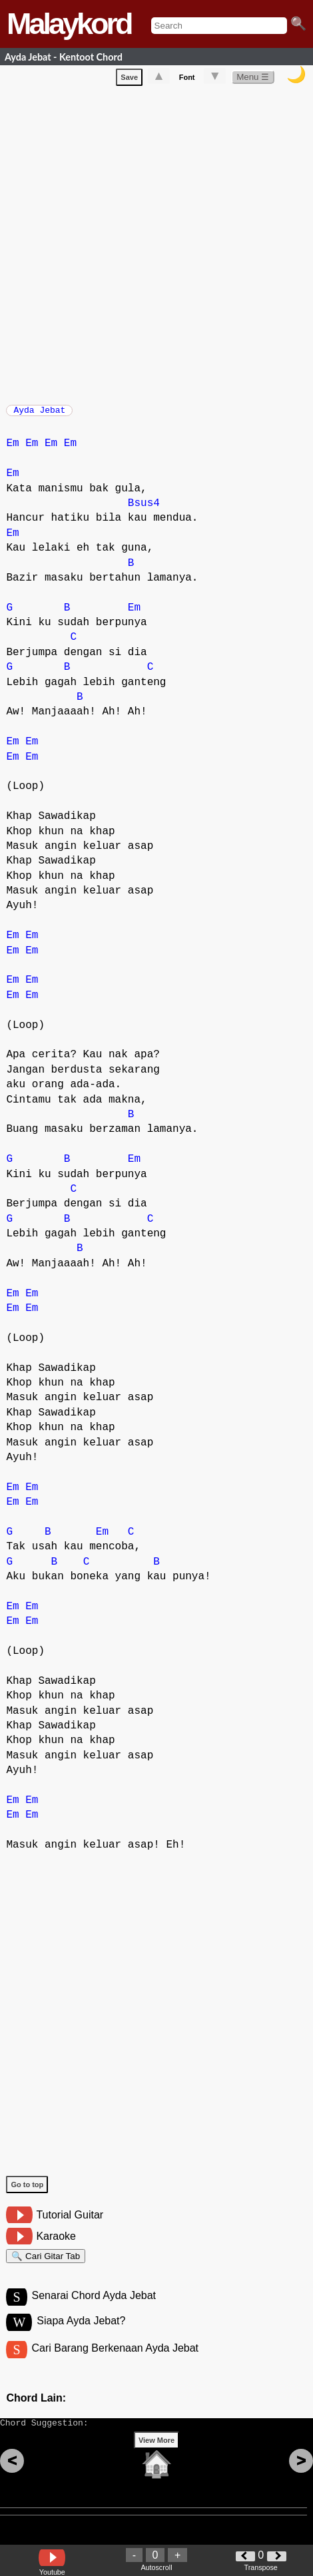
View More (156, 2461)
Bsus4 (144, 510)
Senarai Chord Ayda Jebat (94, 2308)
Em (12, 450)
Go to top (27, 2191)
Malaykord (69, 24)
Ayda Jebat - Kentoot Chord (64, 57)
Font (187, 80)
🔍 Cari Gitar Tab (45, 2265)
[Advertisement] (156, 245)
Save (129, 80)
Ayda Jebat (39, 414)
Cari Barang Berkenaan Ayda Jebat (115, 2362)
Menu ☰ (252, 80)
